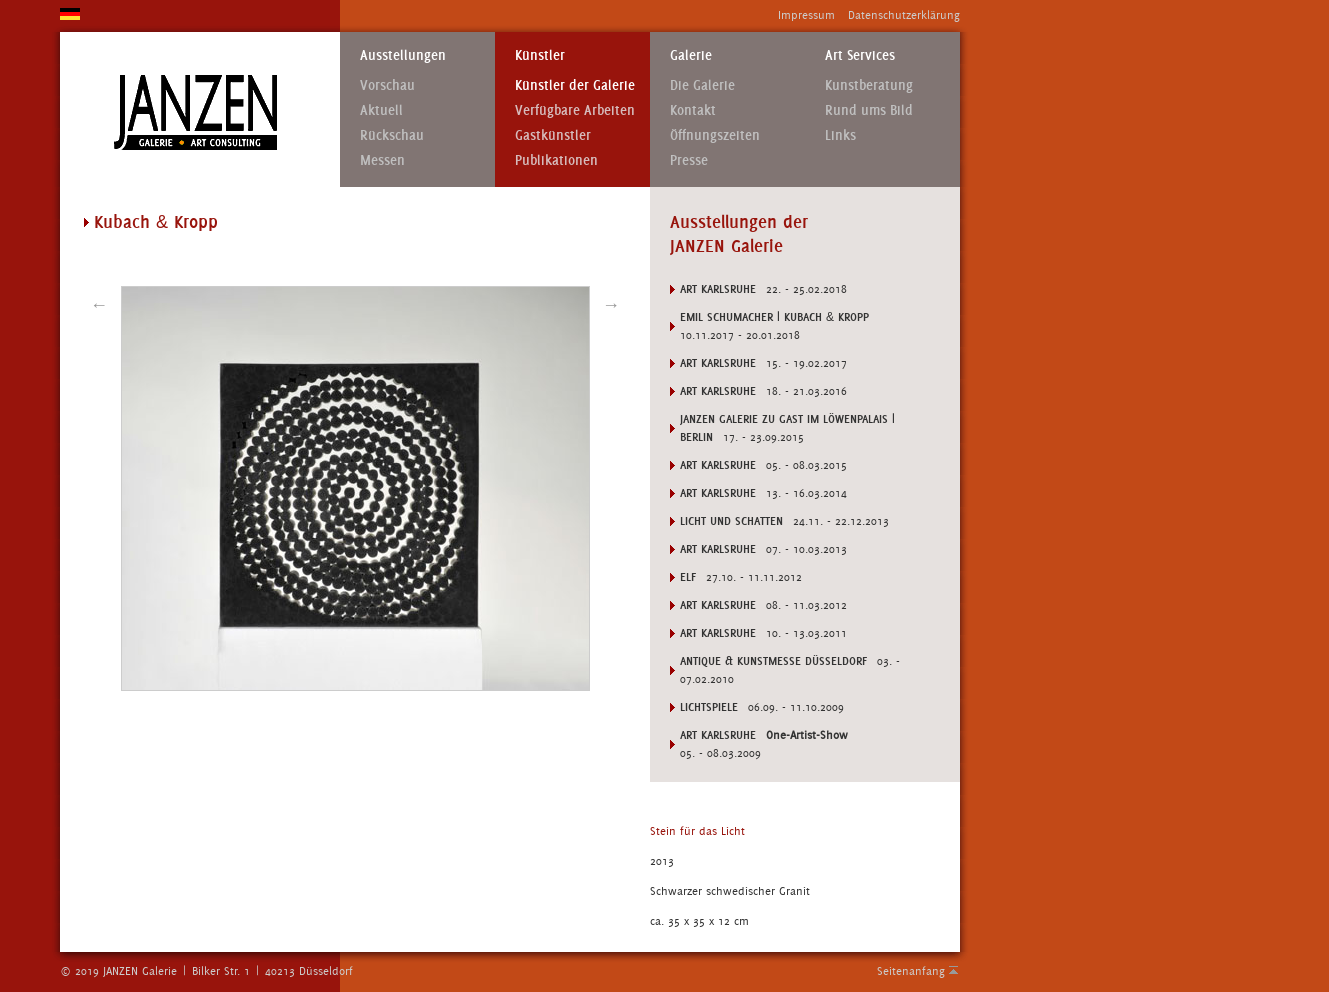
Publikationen (556, 160)
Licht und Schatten (731, 521)
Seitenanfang (911, 971)
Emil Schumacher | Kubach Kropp (774, 317)
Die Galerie (702, 85)
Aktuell (381, 110)
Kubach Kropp (156, 222)
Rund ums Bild (869, 110)
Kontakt (693, 110)
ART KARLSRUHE (718, 735)
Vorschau (387, 85)
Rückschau (392, 135)
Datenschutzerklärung (904, 15)
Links (840, 135)
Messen (382, 160)
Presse (689, 160)
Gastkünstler (553, 135)
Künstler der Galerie (575, 85)
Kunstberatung (869, 85)
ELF (688, 577)
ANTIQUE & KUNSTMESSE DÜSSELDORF (773, 661)
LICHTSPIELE (709, 707)
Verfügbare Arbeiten (575, 110)
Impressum (806, 15)
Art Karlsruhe (718, 289)
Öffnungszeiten (715, 135)
